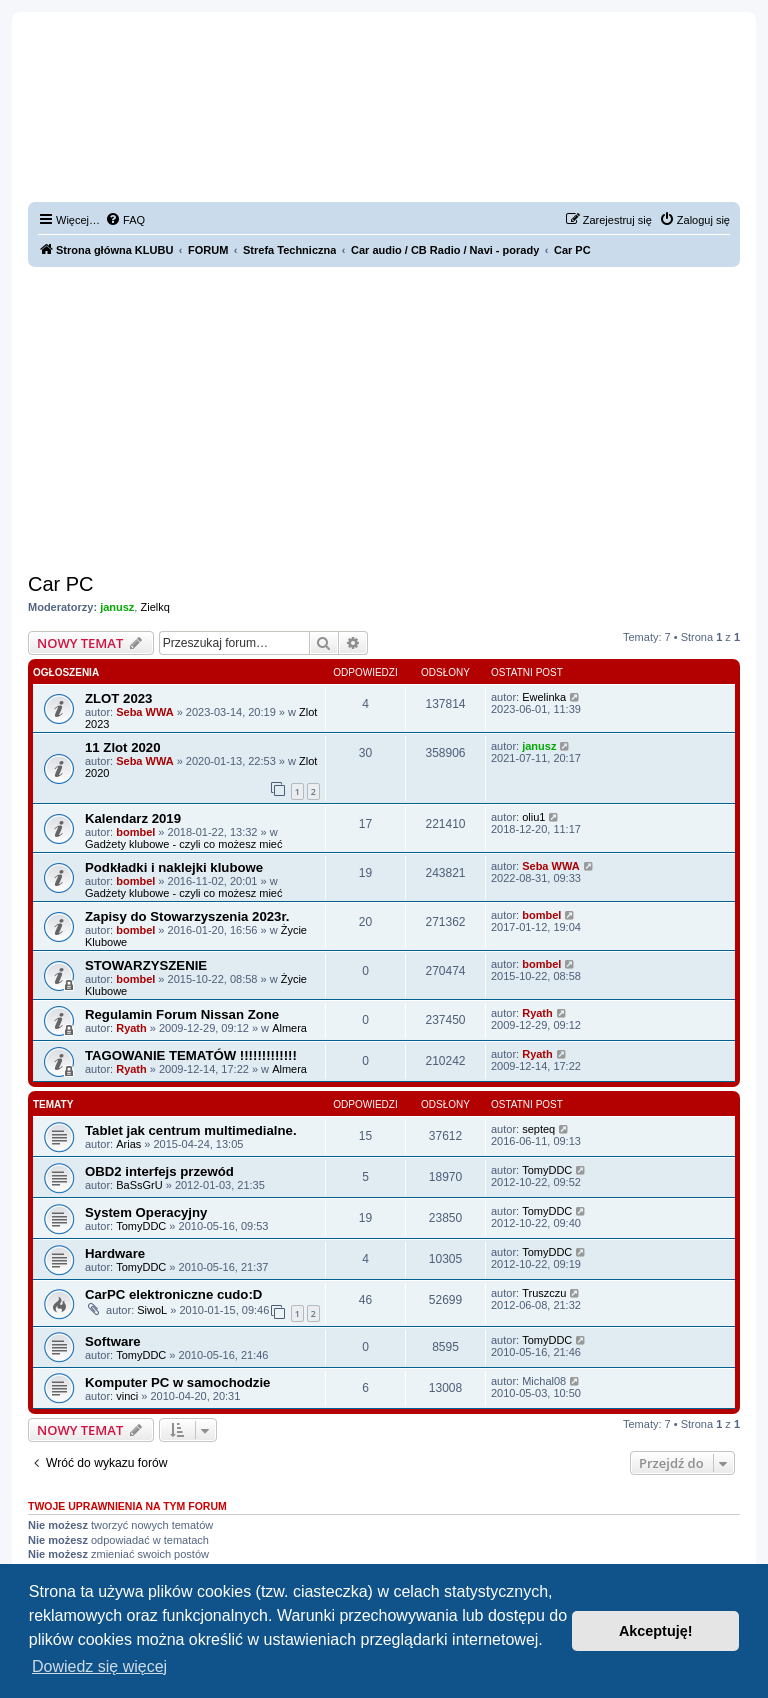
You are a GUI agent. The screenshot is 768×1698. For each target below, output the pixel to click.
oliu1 (533, 817)
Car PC (61, 584)
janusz (117, 607)
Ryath (131, 1028)
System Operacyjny (146, 1212)
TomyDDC (547, 1170)
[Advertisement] (384, 417)
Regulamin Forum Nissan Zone (182, 1014)
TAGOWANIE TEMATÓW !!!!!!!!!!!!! (191, 1055)
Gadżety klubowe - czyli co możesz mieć (183, 844)
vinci (127, 1396)
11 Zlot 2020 (123, 747)
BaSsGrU (139, 1185)
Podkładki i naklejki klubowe (174, 867)
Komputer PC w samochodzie (177, 1382)
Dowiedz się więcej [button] (99, 1666)
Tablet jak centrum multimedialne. (191, 1130)
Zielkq (154, 607)
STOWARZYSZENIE (146, 965)
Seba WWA (144, 712)
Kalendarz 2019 (133, 818)
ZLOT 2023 (118, 698)
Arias (128, 1144)
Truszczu (544, 1293)
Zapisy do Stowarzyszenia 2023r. (187, 916)
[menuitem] (125, 220)
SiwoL (152, 1310)
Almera (289, 1028)
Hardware (115, 1253)
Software (113, 1341)
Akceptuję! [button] (656, 1631)
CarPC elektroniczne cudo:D (173, 1294)
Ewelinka (544, 697)
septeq (538, 1129)
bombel (135, 832)
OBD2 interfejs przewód (159, 1171)
